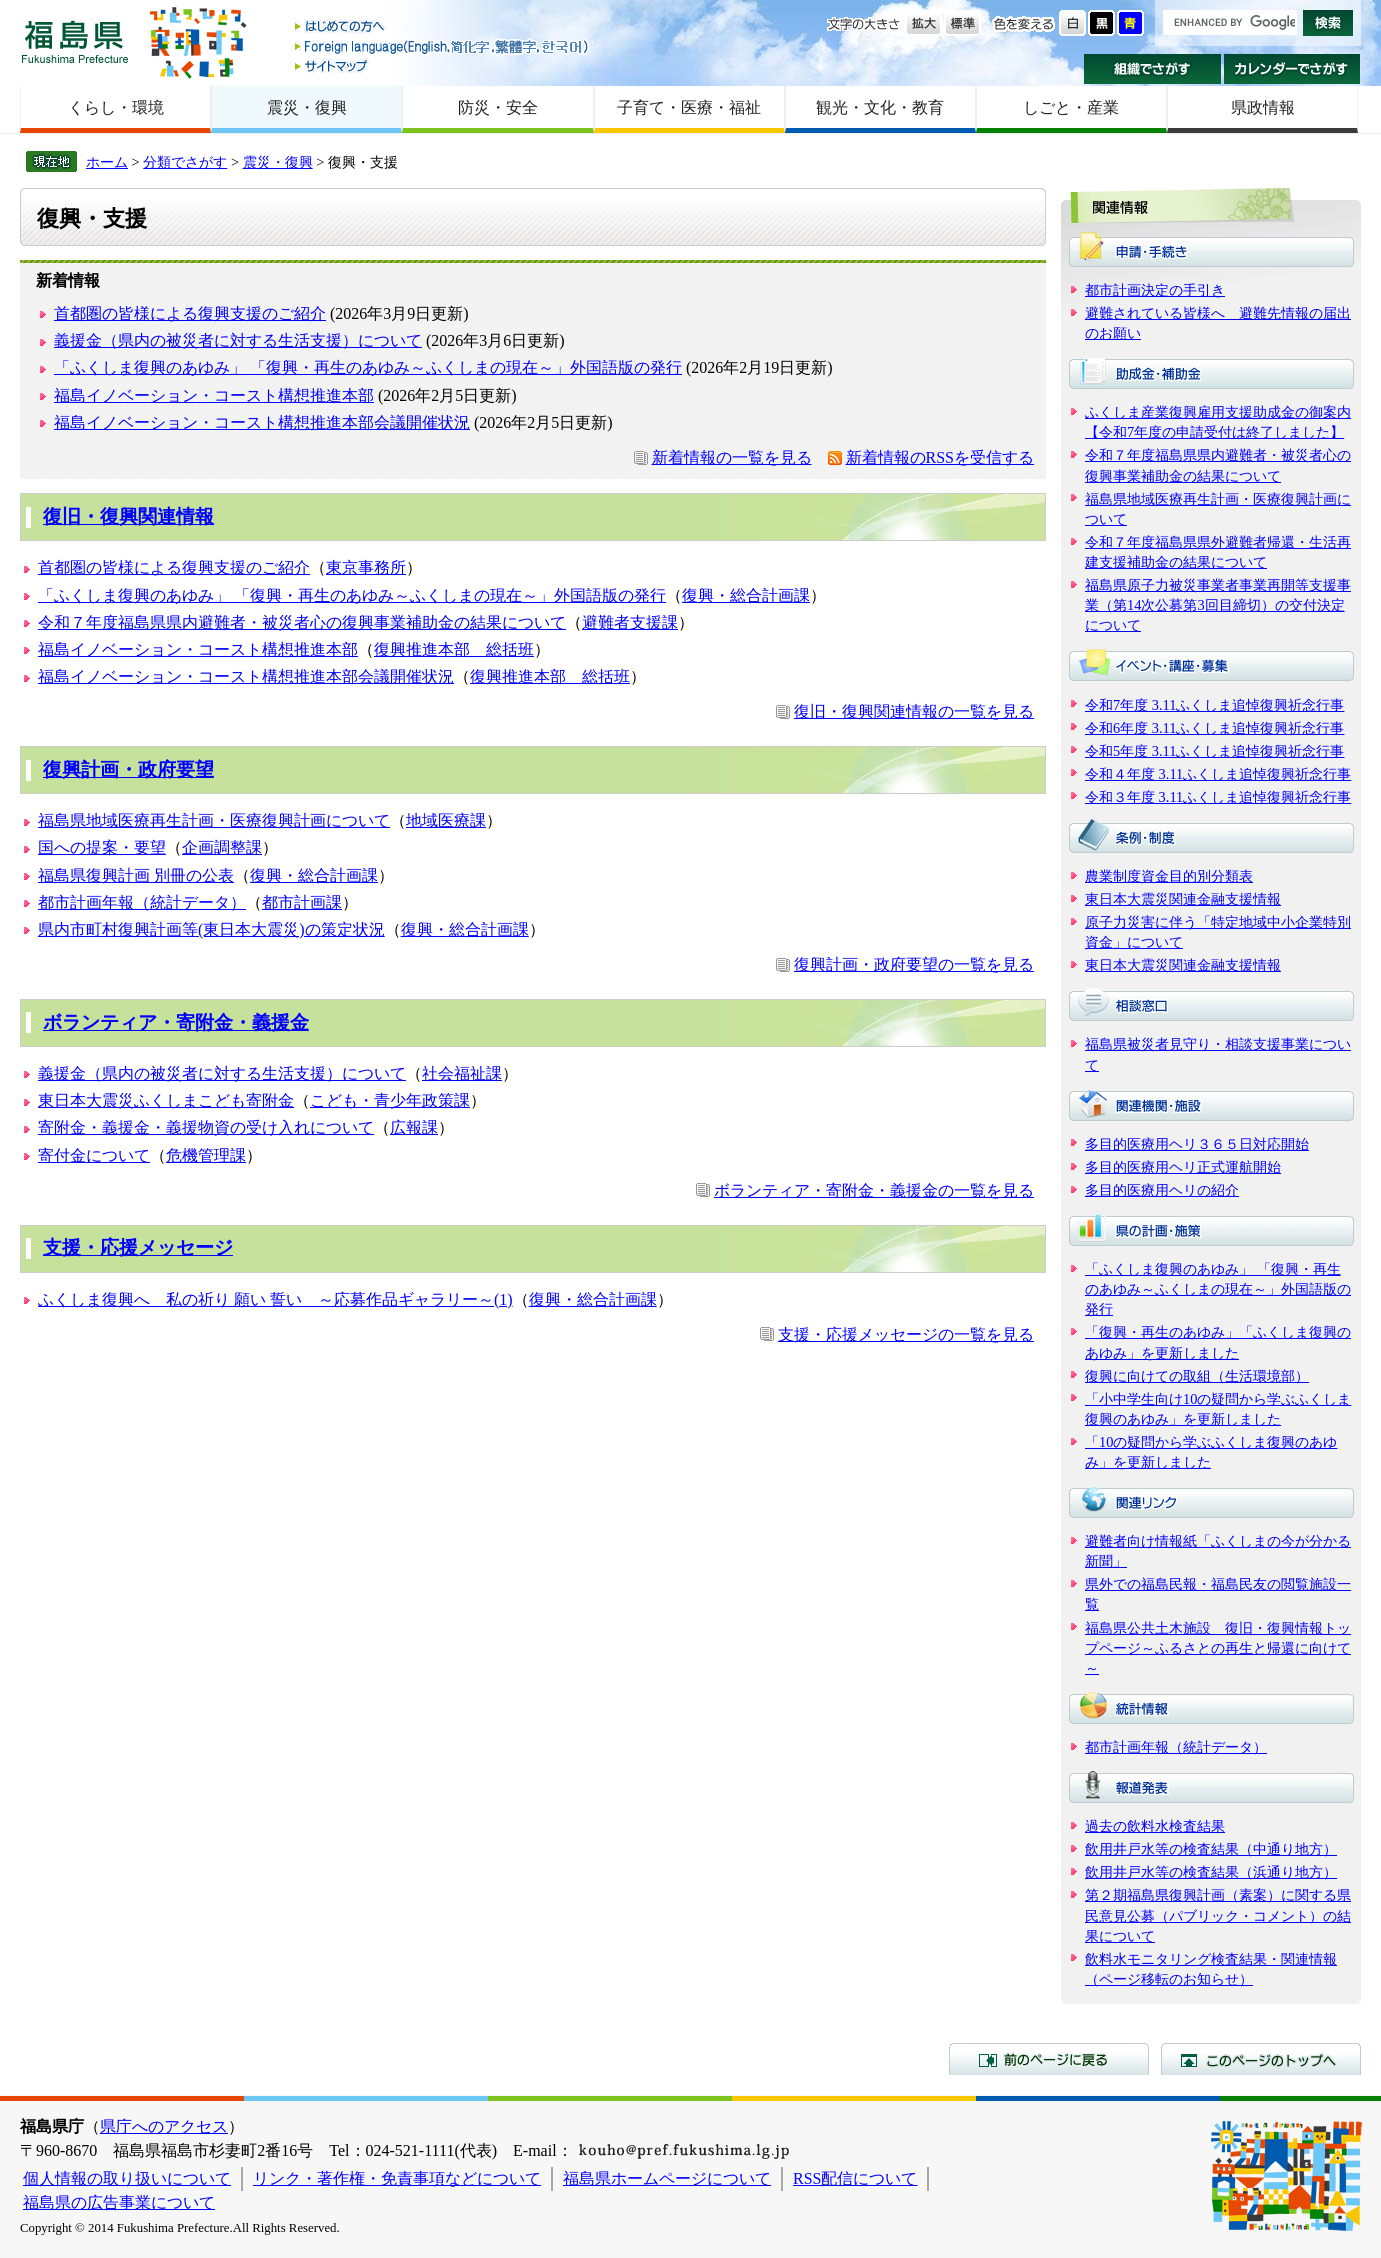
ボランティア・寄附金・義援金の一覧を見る (874, 1190)
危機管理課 (206, 1155)
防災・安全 (498, 107)
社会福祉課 (462, 1073)
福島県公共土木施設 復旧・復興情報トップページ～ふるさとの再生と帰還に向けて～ (1218, 1648)
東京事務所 (366, 567)
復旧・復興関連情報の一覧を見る (914, 711)
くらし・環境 (116, 107)
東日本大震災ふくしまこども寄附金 (166, 1100)
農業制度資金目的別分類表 (1169, 876)
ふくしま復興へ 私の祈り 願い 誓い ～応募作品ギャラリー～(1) (275, 1299)
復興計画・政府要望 (128, 769)
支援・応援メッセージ (138, 1247)
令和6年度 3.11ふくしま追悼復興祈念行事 (1214, 728)
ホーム (107, 162)
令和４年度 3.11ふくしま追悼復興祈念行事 (1218, 774)
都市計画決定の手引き (1155, 290)
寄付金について (94, 1155)
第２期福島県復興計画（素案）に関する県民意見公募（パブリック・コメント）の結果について (1218, 1915)
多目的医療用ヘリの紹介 (1162, 1190)
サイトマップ (443, 65)
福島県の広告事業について (119, 2202)
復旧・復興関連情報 (128, 516)
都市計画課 (302, 902)
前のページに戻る (1049, 2059)
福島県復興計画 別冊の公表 (136, 875)
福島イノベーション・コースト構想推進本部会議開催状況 (262, 422)
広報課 (414, 1127)
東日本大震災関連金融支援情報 (1183, 899)
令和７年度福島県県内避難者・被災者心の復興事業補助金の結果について (302, 622)
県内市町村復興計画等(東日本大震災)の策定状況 (211, 929)
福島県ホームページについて (667, 2178)
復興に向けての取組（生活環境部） (1197, 1376)
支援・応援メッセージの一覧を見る (906, 1334)
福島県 (75, 41)
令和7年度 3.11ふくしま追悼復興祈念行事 (1214, 705)
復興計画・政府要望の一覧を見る (914, 964)
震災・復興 (307, 107)
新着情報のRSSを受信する (940, 457)
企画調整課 (222, 847)
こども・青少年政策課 (390, 1100)
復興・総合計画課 (746, 595)
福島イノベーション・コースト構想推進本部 (214, 395)
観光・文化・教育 (880, 107)
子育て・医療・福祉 (689, 107)
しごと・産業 (1071, 107)
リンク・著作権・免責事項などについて (397, 2178)
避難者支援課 (630, 622)
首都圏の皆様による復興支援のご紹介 (190, 313)
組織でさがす (1152, 69)
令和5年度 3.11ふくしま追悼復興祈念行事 (1214, 751)
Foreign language (443, 46)
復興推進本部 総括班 (454, 649)
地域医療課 (446, 820)
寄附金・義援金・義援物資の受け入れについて (206, 1127)
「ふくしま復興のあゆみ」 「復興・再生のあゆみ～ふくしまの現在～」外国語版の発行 (368, 367)
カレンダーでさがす (1292, 69)
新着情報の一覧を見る (732, 457)
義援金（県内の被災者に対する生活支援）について (238, 340)
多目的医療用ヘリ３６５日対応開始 (1197, 1144)
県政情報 (1263, 107)
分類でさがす (185, 162)
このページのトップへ (1261, 2059)
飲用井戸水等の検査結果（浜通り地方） (1211, 1872)
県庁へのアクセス (164, 2126)
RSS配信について (855, 2178)
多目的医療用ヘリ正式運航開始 (1183, 1167)
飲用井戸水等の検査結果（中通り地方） (1211, 1849)
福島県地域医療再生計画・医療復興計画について (214, 820)
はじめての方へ (443, 27)
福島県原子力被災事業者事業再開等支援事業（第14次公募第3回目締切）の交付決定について (1218, 605)
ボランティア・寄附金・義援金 (176, 1022)
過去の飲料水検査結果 (1155, 1826)
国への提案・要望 (102, 847)
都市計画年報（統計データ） (142, 902)
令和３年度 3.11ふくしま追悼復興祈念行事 (1218, 797)
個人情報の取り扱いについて (127, 2178)
